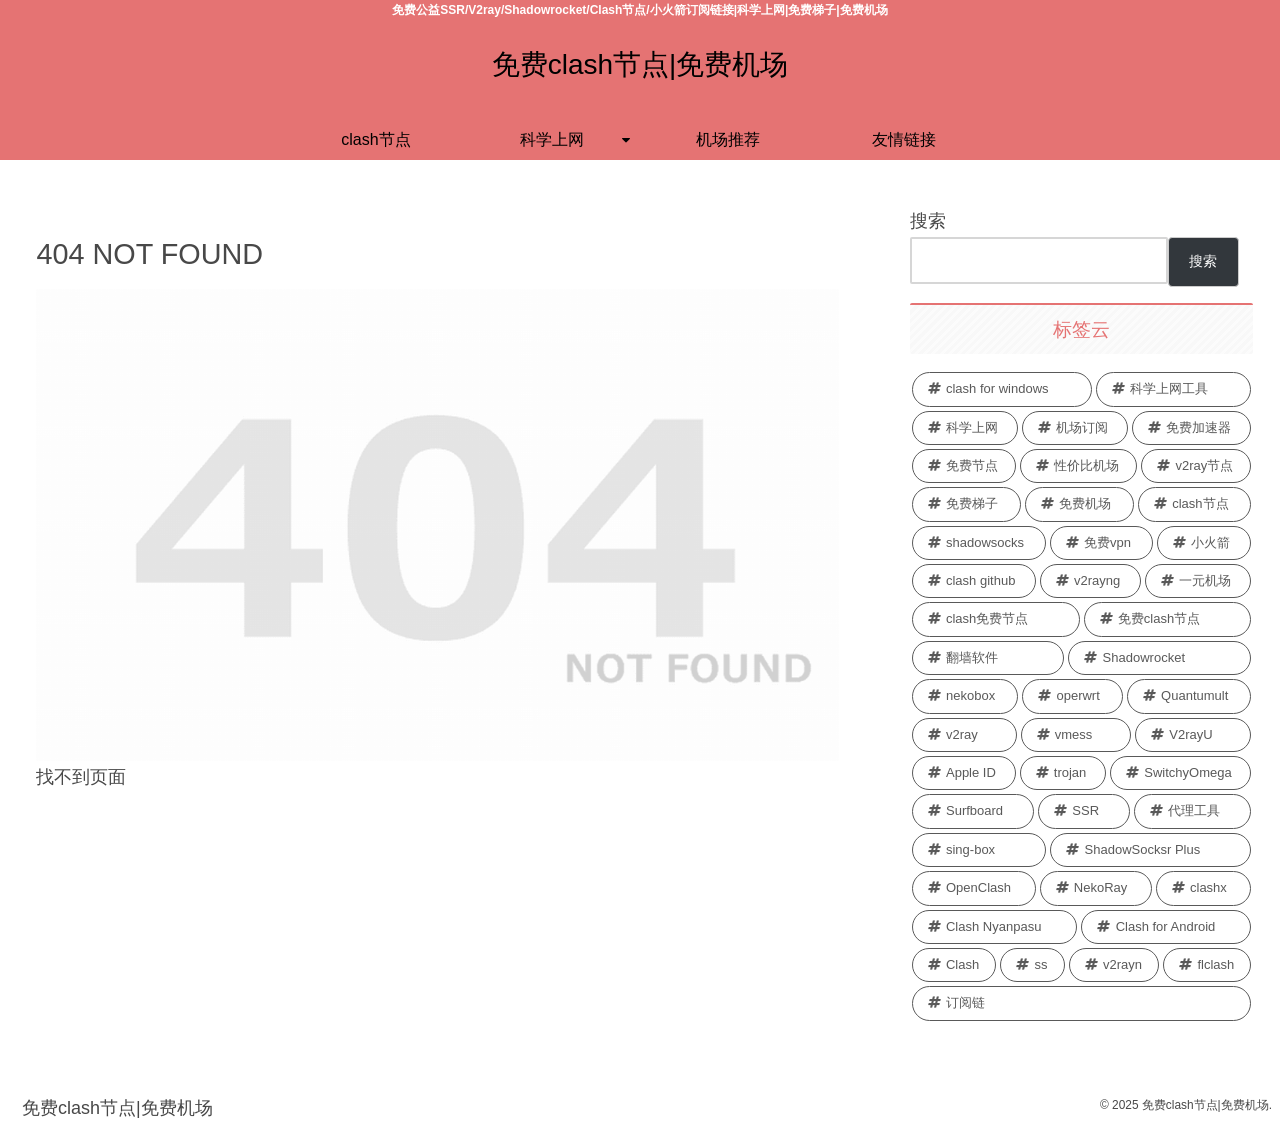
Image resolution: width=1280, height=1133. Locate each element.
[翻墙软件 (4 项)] (988, 658)
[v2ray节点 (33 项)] (1196, 466)
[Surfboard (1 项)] (973, 811)
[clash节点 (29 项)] (1194, 504)
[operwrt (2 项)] (1072, 696)
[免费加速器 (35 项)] (1191, 428)
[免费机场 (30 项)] (1079, 504)
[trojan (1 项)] (1063, 773)
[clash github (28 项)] (974, 581)
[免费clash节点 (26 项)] (1168, 619)
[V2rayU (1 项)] (1193, 735)
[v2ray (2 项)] (964, 735)
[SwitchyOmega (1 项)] (1180, 773)
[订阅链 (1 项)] (1082, 1003)
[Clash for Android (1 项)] (1166, 927)
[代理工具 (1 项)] (1192, 811)
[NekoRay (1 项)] (1096, 888)
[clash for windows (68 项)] (1002, 389)
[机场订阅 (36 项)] (1075, 428)
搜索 (928, 221)
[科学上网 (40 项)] (965, 428)
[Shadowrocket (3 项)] (1159, 658)
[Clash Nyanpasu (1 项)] (995, 927)
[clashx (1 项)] (1204, 888)
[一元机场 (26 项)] (1198, 581)
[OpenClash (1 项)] (974, 888)
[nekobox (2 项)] (965, 696)
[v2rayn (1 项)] (1114, 965)
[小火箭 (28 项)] (1204, 543)
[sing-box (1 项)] (979, 850)
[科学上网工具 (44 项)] (1174, 389)
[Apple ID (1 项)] (964, 773)
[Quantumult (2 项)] (1189, 696)
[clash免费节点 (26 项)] (996, 619)
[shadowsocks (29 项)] (979, 543)
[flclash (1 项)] (1207, 965)
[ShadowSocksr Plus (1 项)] (1150, 850)
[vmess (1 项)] (1076, 735)
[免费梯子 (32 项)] (966, 504)
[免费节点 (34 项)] (964, 466)
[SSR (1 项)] (1084, 811)
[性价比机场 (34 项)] (1078, 466)
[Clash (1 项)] (954, 965)
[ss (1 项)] (1032, 965)
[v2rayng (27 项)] (1090, 581)
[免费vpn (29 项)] (1101, 543)
